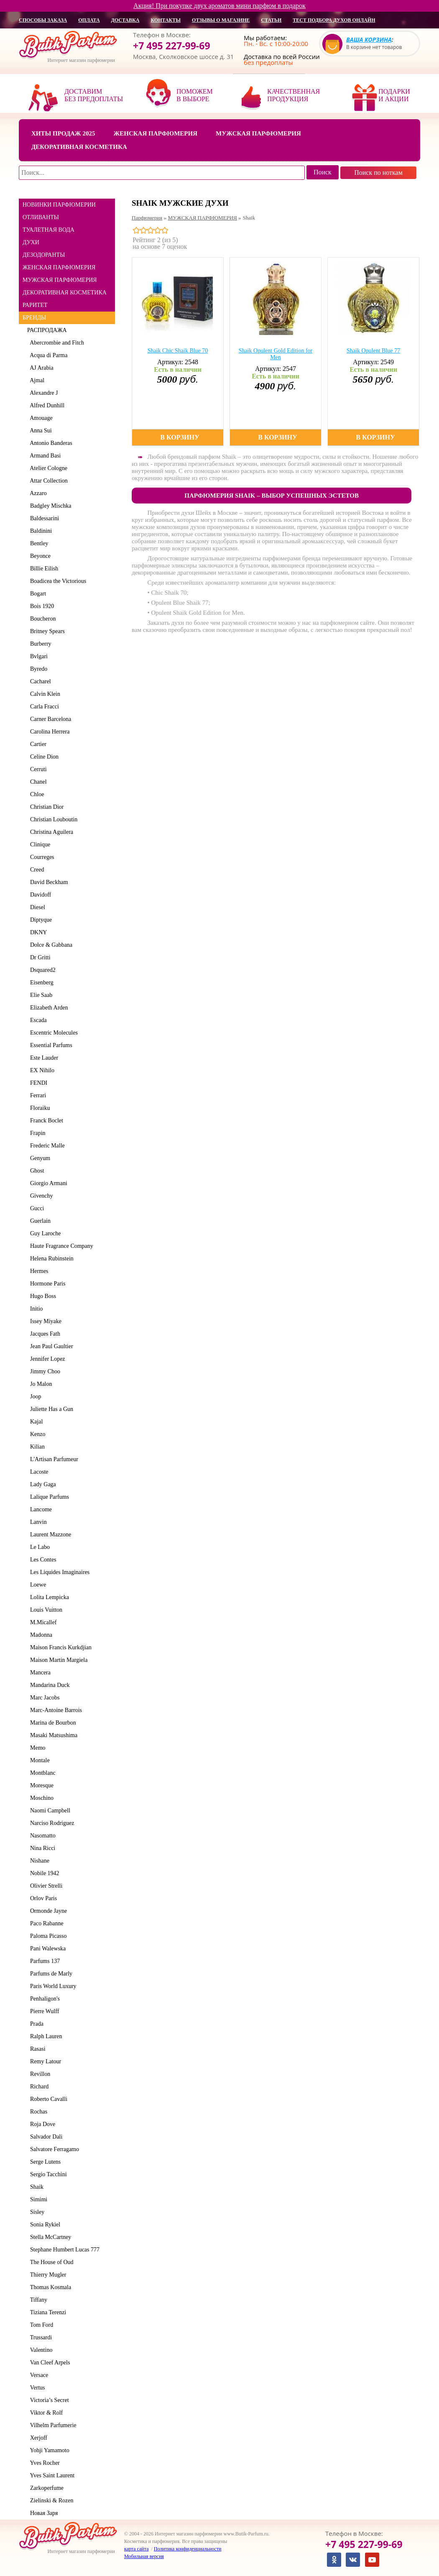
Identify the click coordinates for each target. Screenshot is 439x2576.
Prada (35, 2024)
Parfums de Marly (49, 1973)
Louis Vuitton (44, 1610)
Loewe (36, 1585)
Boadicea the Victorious (56, 581)
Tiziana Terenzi (46, 2312)
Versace (37, 2375)
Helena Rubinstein (50, 1258)
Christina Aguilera (50, 832)
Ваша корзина (369, 39)
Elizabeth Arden (47, 1007)
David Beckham (47, 882)
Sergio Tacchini (47, 2174)
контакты (166, 20)
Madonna (39, 1635)
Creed (35, 869)
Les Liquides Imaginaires (58, 1572)
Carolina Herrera (48, 731)
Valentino (39, 2350)
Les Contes (41, 1559)
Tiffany (37, 2300)
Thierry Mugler (46, 2275)
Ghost (35, 1171)
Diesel (36, 907)
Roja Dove (41, 2124)
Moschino (40, 1798)
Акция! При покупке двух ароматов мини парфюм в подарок (219, 5)
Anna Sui (39, 430)
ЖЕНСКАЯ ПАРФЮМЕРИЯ (59, 267)
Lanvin (37, 1522)
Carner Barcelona (49, 719)
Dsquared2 (41, 970)
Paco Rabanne (45, 1923)
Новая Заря (42, 2513)
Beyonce (39, 556)
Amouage (40, 418)
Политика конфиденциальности (188, 2549)
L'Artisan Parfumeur (52, 1459)
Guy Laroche (44, 1233)
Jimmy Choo (43, 1371)
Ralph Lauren (44, 2036)
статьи (271, 20)
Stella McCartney (49, 2237)
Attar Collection (47, 481)
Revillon (38, 2074)
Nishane (38, 1861)
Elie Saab (39, 995)
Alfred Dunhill (45, 405)
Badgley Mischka (49, 506)
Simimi (37, 2199)
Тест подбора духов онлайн (334, 20)
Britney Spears (46, 631)
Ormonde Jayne (47, 1911)
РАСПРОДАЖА (47, 330)
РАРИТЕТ (35, 305)
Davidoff (39, 895)
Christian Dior (45, 807)
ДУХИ (31, 242)
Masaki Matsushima (52, 1735)
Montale (38, 1760)
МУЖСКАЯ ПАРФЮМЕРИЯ (60, 280)
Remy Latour (44, 2061)
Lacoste (37, 1472)
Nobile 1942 (43, 1873)
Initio (35, 1309)
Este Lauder (42, 1058)
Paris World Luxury (52, 1986)
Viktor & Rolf (45, 2413)
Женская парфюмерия (155, 133)
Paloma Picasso (47, 1936)
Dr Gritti (39, 957)
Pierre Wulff (43, 2011)
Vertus (36, 2387)
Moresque (40, 1785)
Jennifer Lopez (46, 1359)
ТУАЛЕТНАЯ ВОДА (48, 230)
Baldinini (39, 531)
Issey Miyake (44, 1321)
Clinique (38, 844)
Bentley (37, 543)
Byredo (37, 669)
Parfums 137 (43, 1961)
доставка (125, 20)
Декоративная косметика (79, 146)
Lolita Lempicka (48, 1597)
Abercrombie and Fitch (55, 343)
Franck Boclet (45, 1120)
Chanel (37, 782)
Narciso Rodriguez (50, 1823)
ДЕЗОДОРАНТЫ (44, 255)
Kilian (36, 1447)
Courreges (40, 857)
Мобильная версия (144, 2556)
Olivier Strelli (44, 1886)
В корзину (179, 437)
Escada (37, 1020)
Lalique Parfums (48, 1497)
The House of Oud (50, 2262)
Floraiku (38, 1108)
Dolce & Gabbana (49, 945)
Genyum (38, 1158)
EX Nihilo (40, 1070)
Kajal (35, 1421)
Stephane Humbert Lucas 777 (63, 2249)
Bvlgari (37, 656)
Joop (34, 1396)
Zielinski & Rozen (50, 2500)
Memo (36, 1748)
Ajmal (35, 380)
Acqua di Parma (47, 355)
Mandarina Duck (48, 1685)
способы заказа (43, 20)
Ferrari (36, 1095)
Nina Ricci (41, 1848)
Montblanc (41, 1773)
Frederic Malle (46, 1145)
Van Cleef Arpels (48, 2362)
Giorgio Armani (47, 1183)
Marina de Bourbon (51, 1723)
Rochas (37, 2111)
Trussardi (39, 2337)
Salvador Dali (44, 2137)
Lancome (39, 1509)
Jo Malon (39, 1384)
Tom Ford (40, 2325)
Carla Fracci (43, 706)
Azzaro (37, 493)
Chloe (35, 794)
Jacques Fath (43, 1334)
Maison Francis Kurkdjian (59, 1647)
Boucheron (41, 619)
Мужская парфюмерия (258, 133)
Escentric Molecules (52, 1033)
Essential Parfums (49, 1045)
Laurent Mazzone (49, 1534)
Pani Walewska (46, 1948)
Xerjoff (37, 2438)
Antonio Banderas (49, 443)
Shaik (35, 2187)
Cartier (36, 744)
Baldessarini (43, 518)
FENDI (37, 1083)
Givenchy (40, 1196)
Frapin (36, 1133)
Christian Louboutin (52, 819)
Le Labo (38, 1547)
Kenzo (36, 1434)
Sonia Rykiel (43, 2224)
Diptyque (39, 920)
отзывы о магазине (221, 20)
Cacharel (39, 681)
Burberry (39, 644)
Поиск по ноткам (378, 172)
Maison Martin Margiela (57, 1660)
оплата (89, 20)
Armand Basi (44, 455)
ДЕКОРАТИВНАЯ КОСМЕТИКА (65, 292)
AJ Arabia (40, 368)
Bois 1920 (40, 606)
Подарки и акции (394, 95)
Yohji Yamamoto (48, 2450)
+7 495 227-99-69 (171, 45)
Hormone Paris (46, 1283)
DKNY (37, 932)
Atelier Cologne (47, 468)
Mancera (39, 1672)
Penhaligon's (43, 1999)
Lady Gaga (41, 1484)
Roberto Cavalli (47, 2099)
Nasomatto (41, 1835)
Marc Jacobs (43, 1697)
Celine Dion (43, 757)
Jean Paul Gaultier (50, 1346)
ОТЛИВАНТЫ (41, 217)
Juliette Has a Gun (50, 1409)
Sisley (35, 2212)
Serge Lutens (44, 2162)
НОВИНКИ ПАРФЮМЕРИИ (59, 205)
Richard (37, 2086)
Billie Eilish (42, 568)
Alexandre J (42, 393)
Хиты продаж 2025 (63, 133)
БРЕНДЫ (34, 317)
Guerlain (39, 1221)
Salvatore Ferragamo (53, 2149)
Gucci (35, 1208)
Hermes (37, 1271)
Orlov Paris (42, 1898)
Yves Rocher (43, 2463)
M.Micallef (41, 1622)
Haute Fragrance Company (60, 1246)
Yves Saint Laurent (50, 2475)
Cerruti (37, 769)
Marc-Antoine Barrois (54, 1710)
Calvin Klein (43, 694)
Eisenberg (40, 982)
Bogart (36, 593)
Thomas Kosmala (49, 2287)
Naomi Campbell (48, 1810)
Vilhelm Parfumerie (51, 2425)
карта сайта (136, 2549)
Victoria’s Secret (48, 2400)
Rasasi (36, 2049)
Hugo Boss (41, 1296)
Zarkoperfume (45, 2488)
